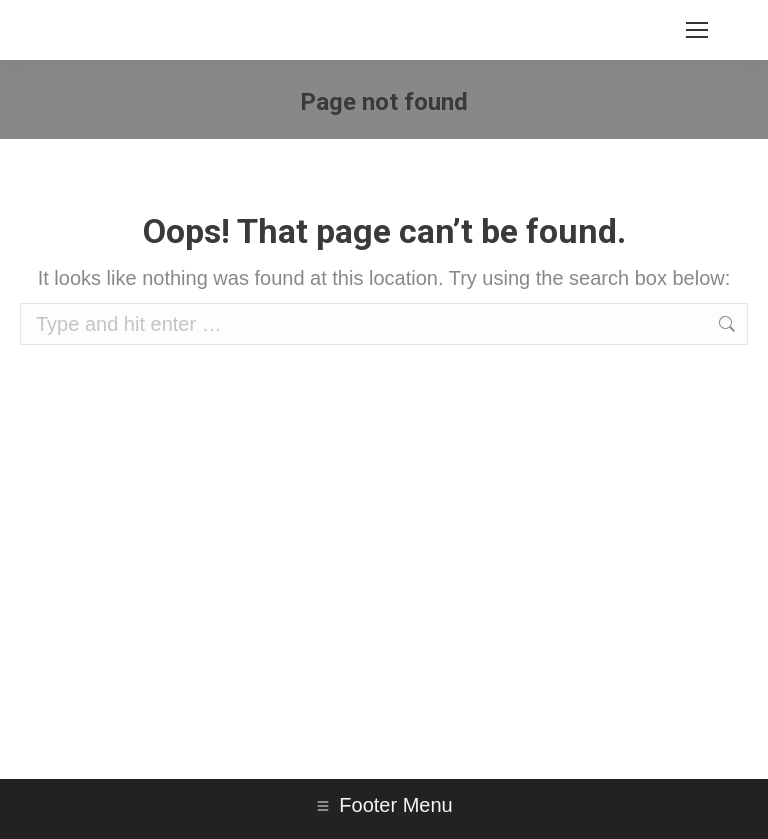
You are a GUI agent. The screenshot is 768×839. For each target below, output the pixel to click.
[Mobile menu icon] (697, 30)
